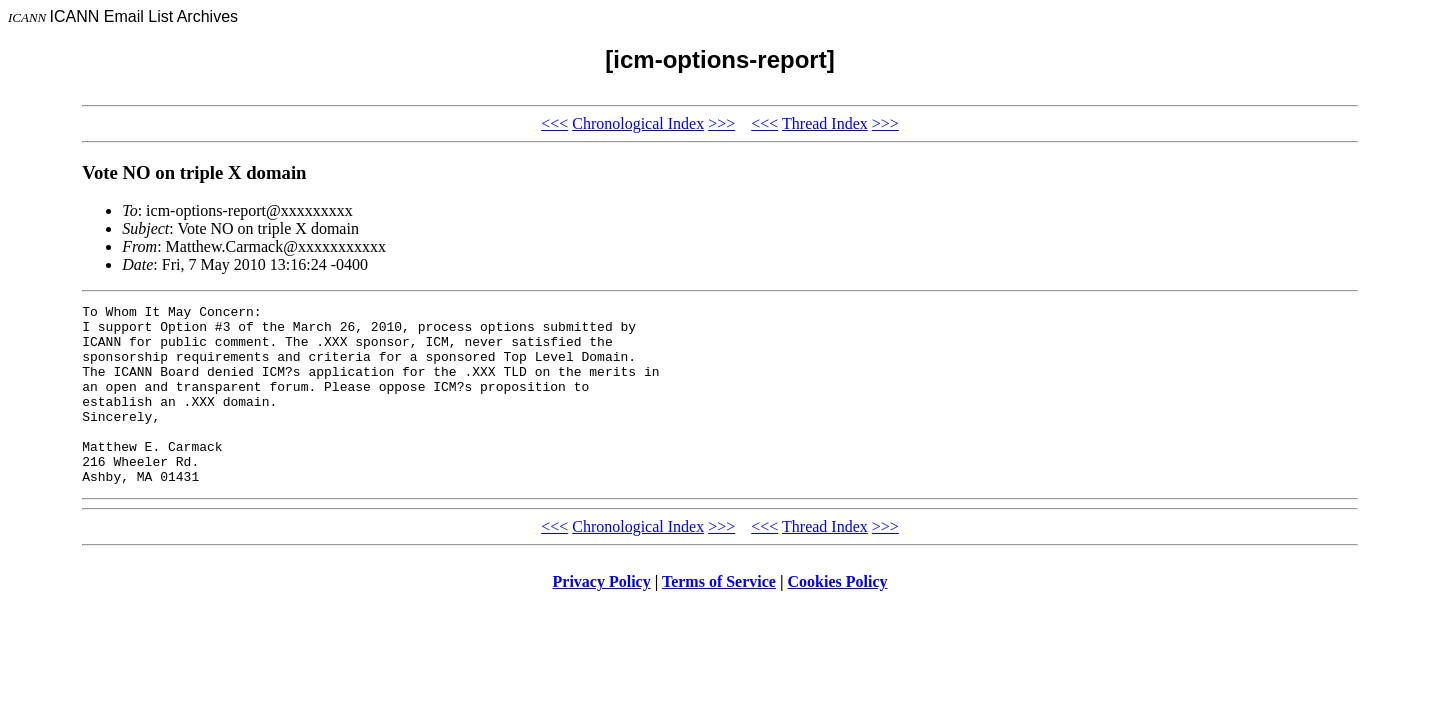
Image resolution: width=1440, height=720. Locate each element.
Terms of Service (719, 617)
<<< (554, 123)
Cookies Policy (838, 617)
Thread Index (825, 123)
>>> (721, 123)
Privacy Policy (602, 617)
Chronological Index (638, 123)
